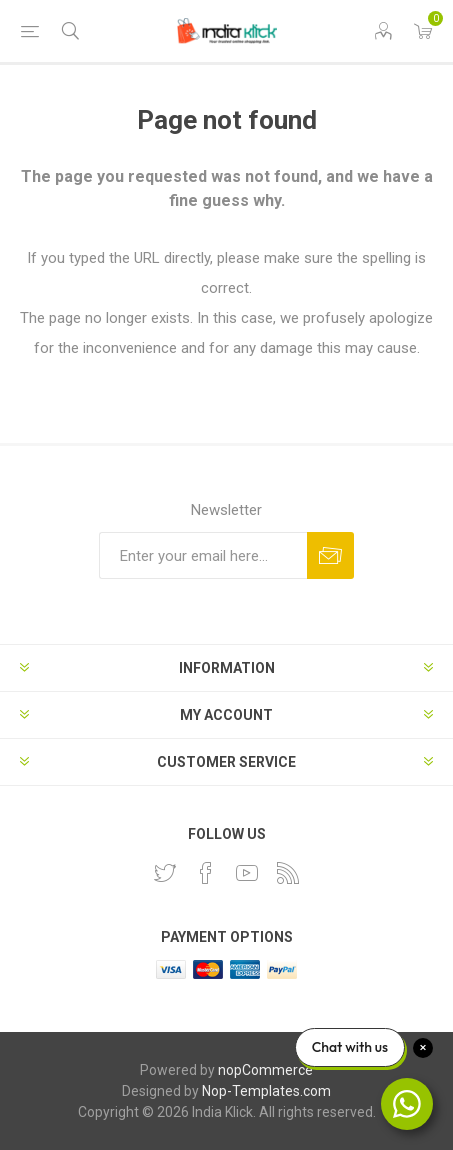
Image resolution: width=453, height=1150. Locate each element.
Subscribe (330, 555)
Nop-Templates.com (266, 1091)
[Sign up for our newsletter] (203, 555)
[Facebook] (206, 873)
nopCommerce (265, 1070)
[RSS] (288, 873)
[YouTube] (247, 873)
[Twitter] (165, 873)
